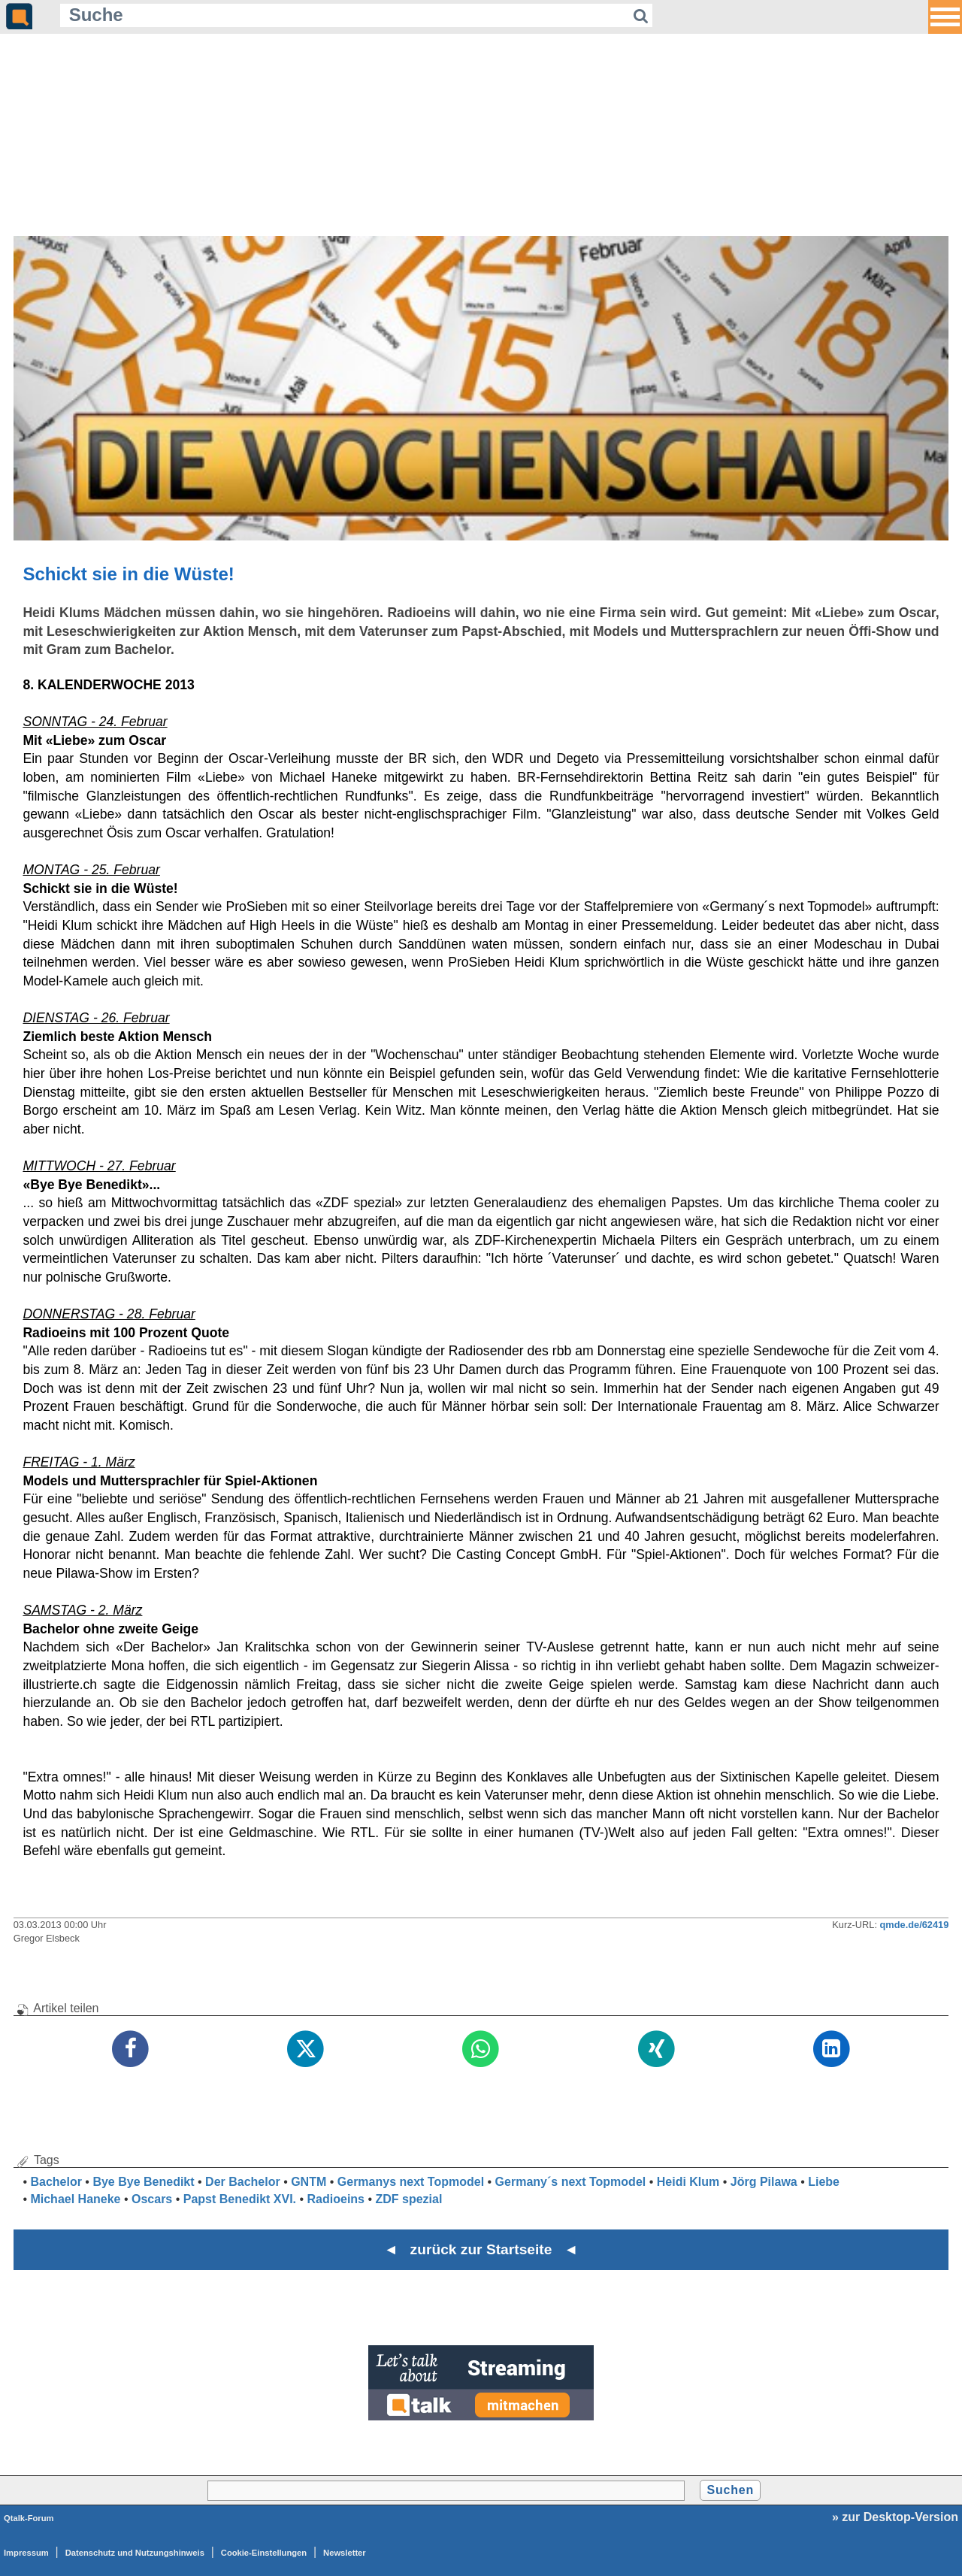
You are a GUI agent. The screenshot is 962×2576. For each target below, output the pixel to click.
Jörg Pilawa (764, 2181)
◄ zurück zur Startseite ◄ (481, 2249)
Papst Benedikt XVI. (239, 2199)
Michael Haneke (75, 2199)
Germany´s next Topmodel (570, 2181)
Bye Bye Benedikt (143, 2181)
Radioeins (336, 2199)
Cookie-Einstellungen (264, 2552)
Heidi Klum (688, 2181)
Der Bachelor (242, 2181)
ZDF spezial (409, 2199)
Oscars (152, 2199)
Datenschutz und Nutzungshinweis (134, 2552)
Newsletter (344, 2552)
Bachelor (55, 2181)
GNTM (308, 2181)
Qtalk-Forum (29, 2518)
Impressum (26, 2552)
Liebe (823, 2181)
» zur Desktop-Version (895, 2517)
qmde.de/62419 (914, 1924)
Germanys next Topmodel (410, 2181)
